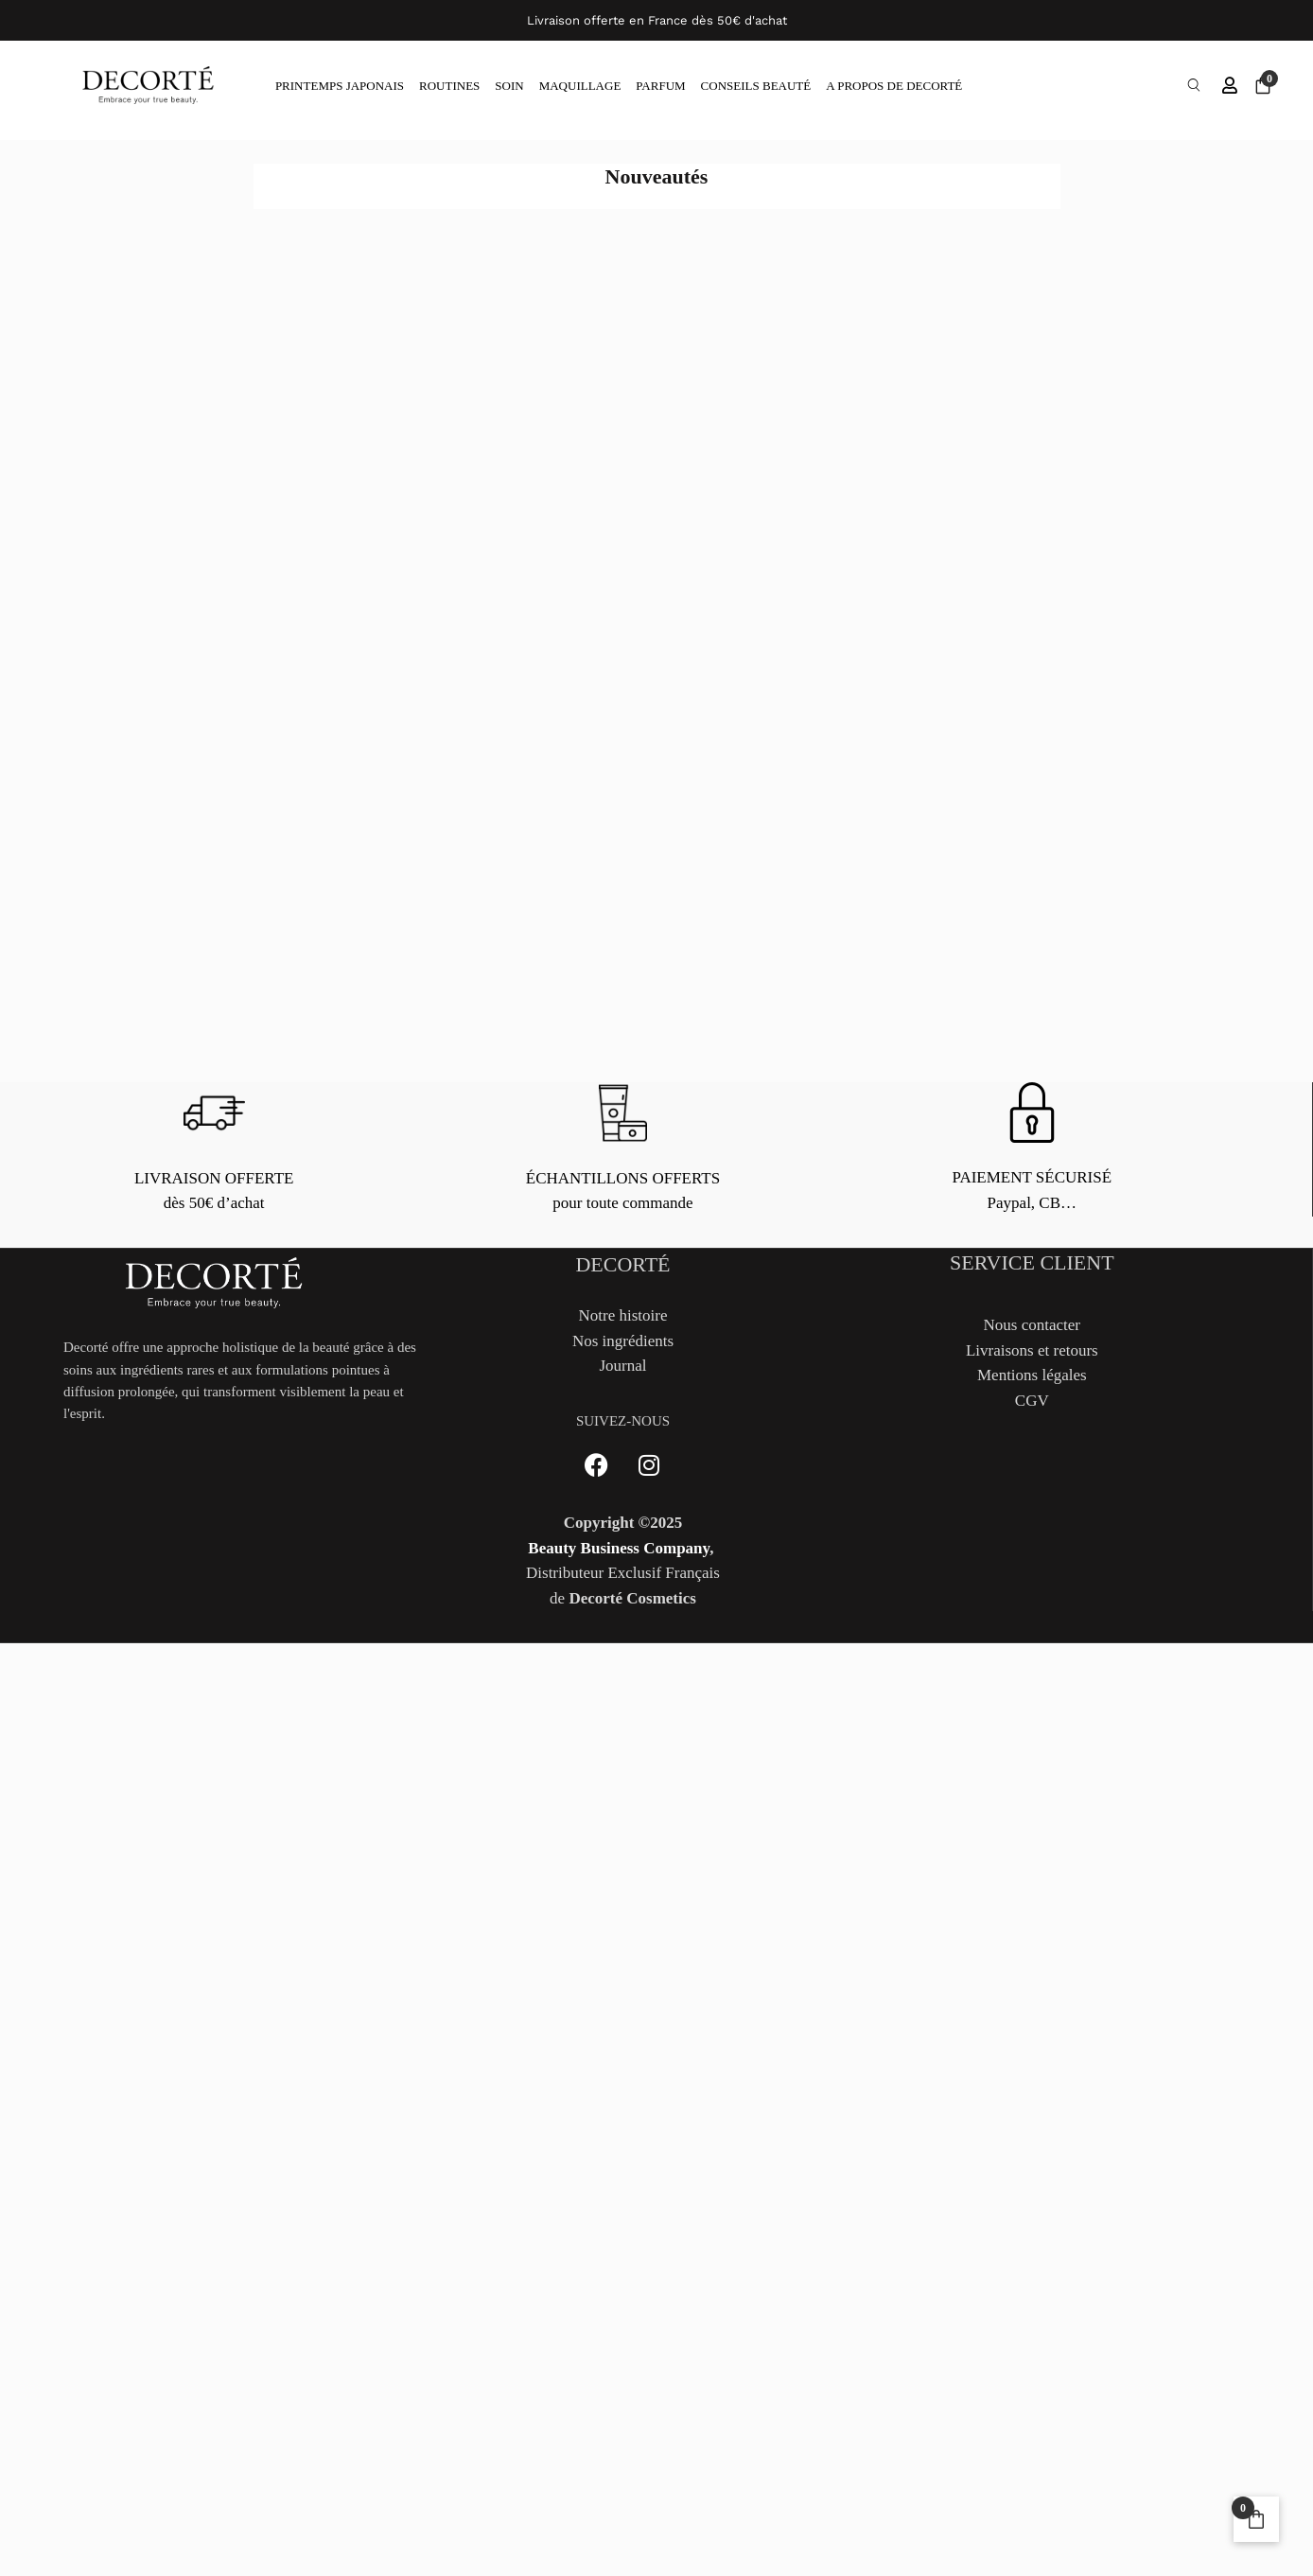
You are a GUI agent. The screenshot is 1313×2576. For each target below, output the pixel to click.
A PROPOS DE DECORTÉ (894, 86)
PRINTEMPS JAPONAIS (339, 86)
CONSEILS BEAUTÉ (756, 86)
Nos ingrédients (623, 1343)
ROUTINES (449, 86)
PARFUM (660, 86)
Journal (622, 1367)
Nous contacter (1032, 1327)
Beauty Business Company (618, 1550)
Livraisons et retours (1032, 1352)
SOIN (509, 86)
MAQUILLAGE (580, 86)
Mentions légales (1032, 1377)
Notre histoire (623, 1317)
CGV (1032, 1402)
